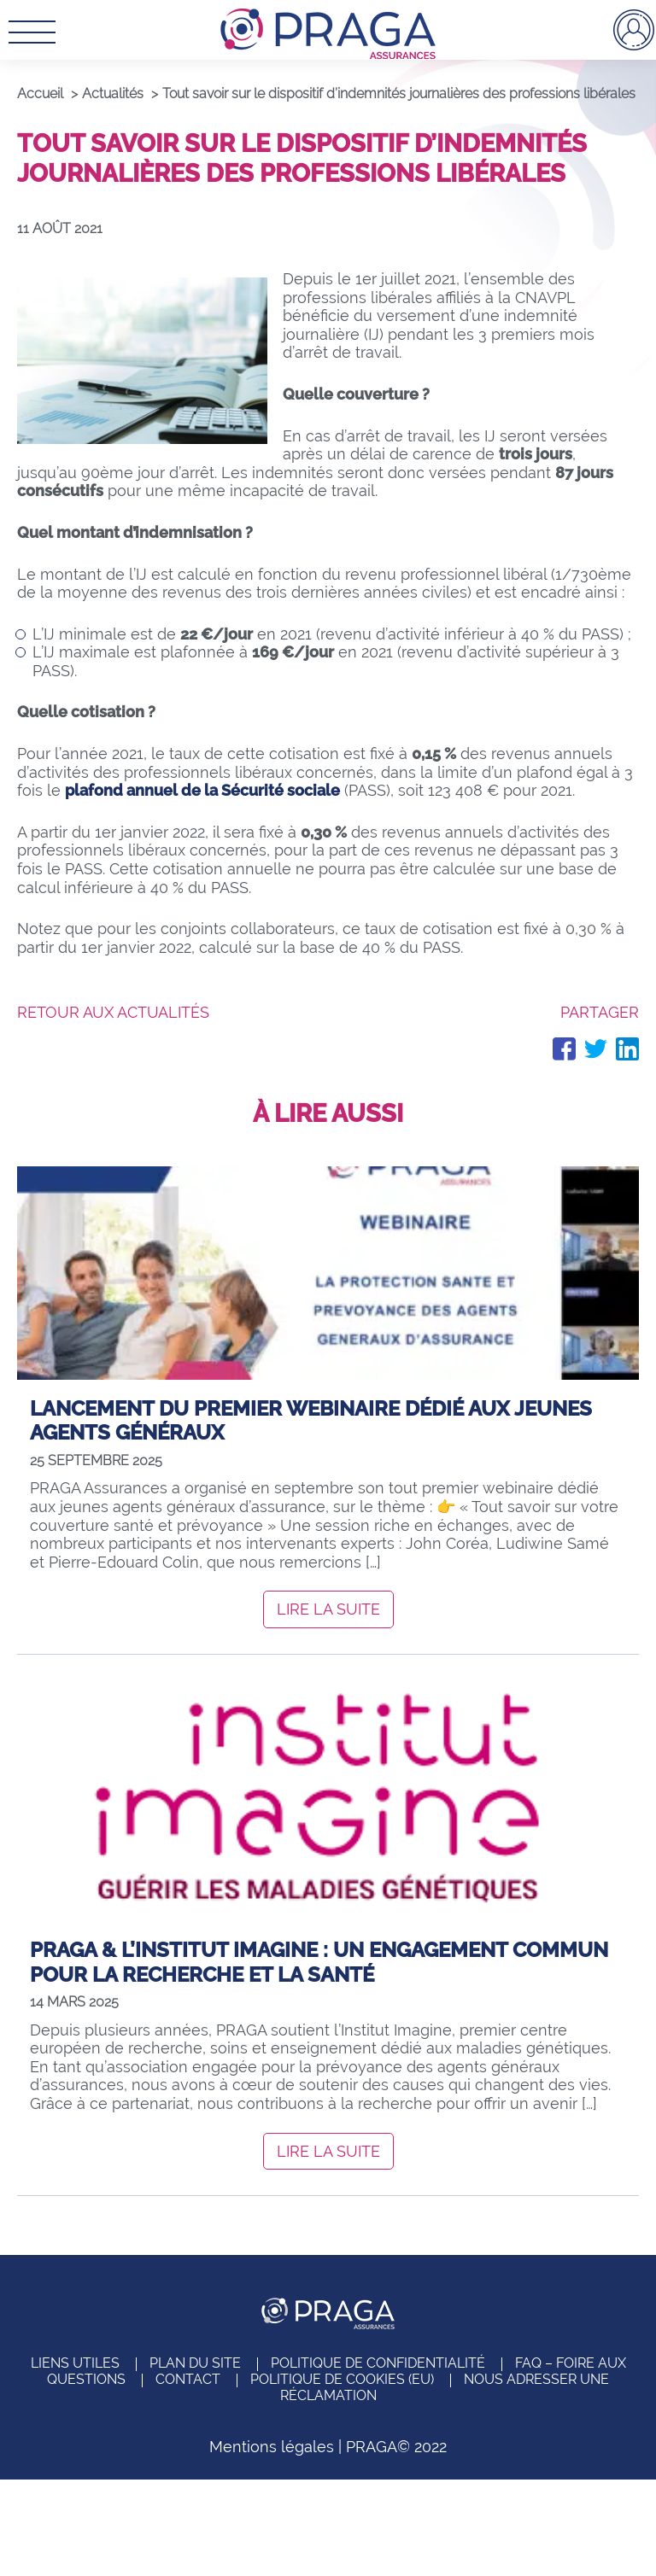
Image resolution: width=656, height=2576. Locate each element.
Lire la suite (328, 1609)
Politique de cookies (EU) (342, 2379)
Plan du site (195, 2363)
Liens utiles (75, 2363)
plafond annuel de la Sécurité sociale (202, 790)
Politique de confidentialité (378, 2363)
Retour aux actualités (113, 1012)
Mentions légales (271, 2447)
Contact (187, 2379)
